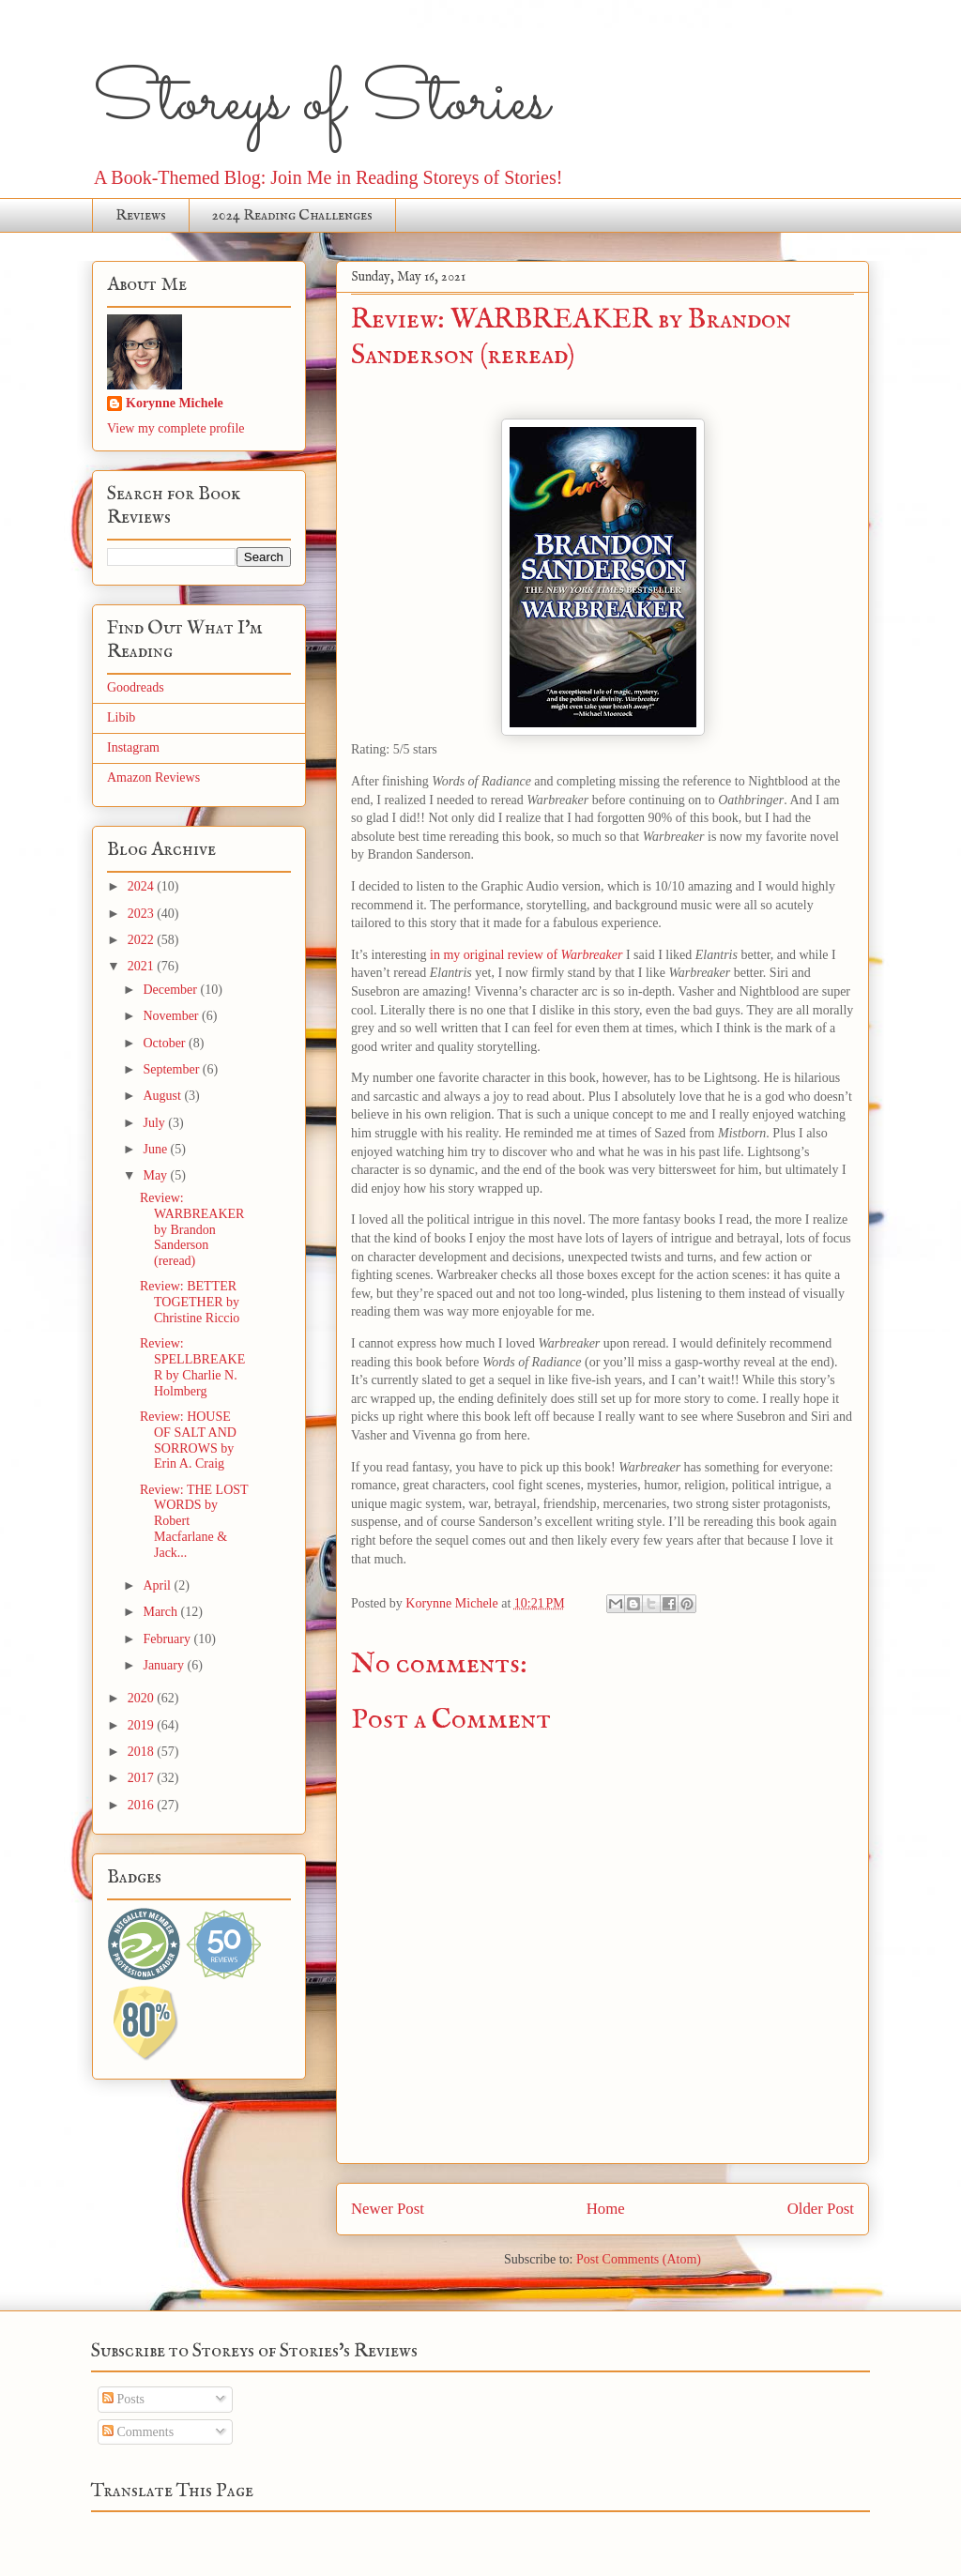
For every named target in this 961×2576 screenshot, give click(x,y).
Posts (123, 2399)
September (172, 1069)
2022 (143, 940)
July (155, 1123)
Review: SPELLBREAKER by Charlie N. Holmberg (192, 1366)
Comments (138, 2432)
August (163, 1096)
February (168, 1639)
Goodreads (135, 687)
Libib (121, 717)
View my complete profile (176, 428)
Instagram (133, 747)
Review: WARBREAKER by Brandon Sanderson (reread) (192, 1229)
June (156, 1149)
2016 (143, 1805)
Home (606, 2209)
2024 (143, 886)
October (166, 1043)
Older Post (820, 2209)
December (171, 990)
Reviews (140, 215)
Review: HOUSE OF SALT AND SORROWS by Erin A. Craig (188, 1440)
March (161, 1612)
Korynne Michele (174, 403)
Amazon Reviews (153, 777)
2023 (143, 914)
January (165, 1665)
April (158, 1585)
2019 (143, 1725)
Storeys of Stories (320, 103)
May (156, 1175)
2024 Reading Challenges (292, 215)
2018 (143, 1752)
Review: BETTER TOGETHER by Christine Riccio (189, 1302)
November (172, 1016)
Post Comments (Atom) (638, 2259)
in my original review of (526, 955)
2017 (143, 1778)
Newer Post (387, 2209)
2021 (143, 966)
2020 (143, 1698)
